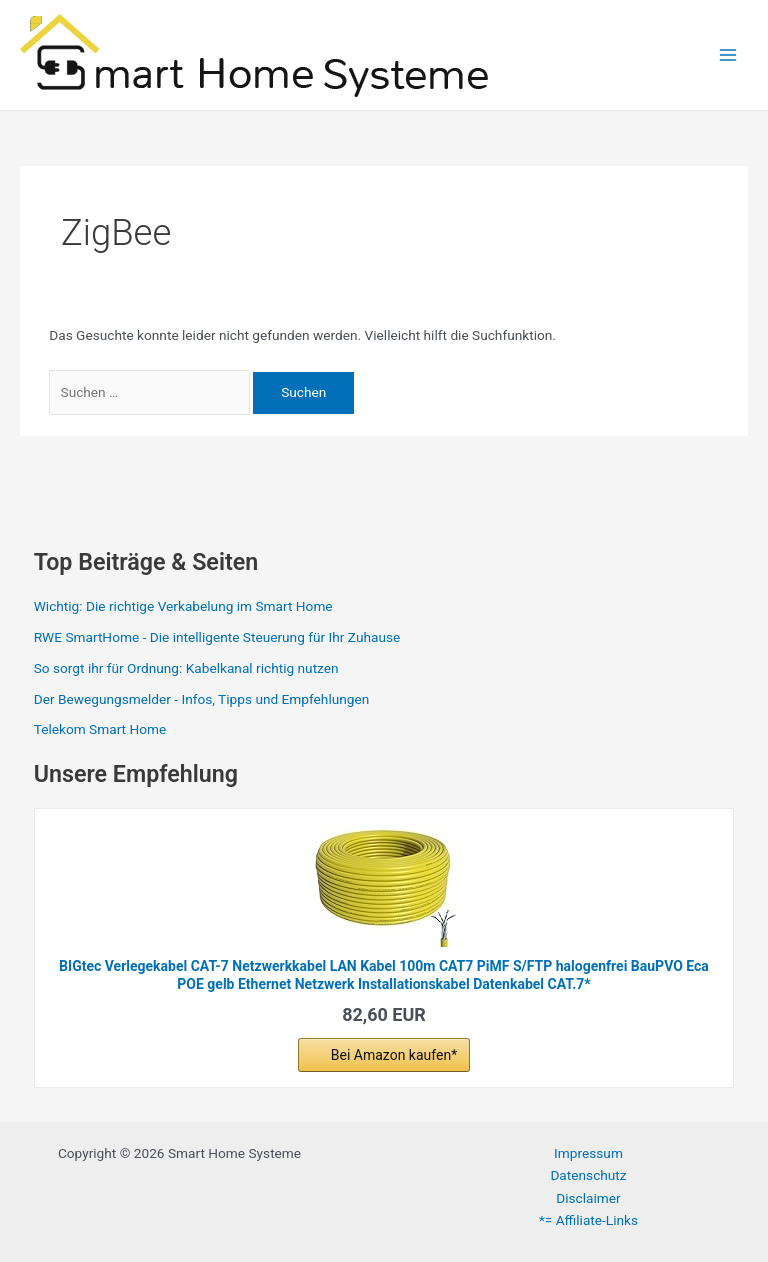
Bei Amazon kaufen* (394, 1055)
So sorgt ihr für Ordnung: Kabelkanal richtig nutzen (186, 668)
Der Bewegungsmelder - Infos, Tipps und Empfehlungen (202, 699)
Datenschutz (588, 1175)
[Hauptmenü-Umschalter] (728, 55)
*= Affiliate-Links (588, 1220)
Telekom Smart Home (100, 729)
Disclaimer (588, 1198)
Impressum (588, 1153)
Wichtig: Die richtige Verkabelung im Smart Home (183, 606)
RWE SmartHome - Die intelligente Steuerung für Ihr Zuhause (217, 637)
